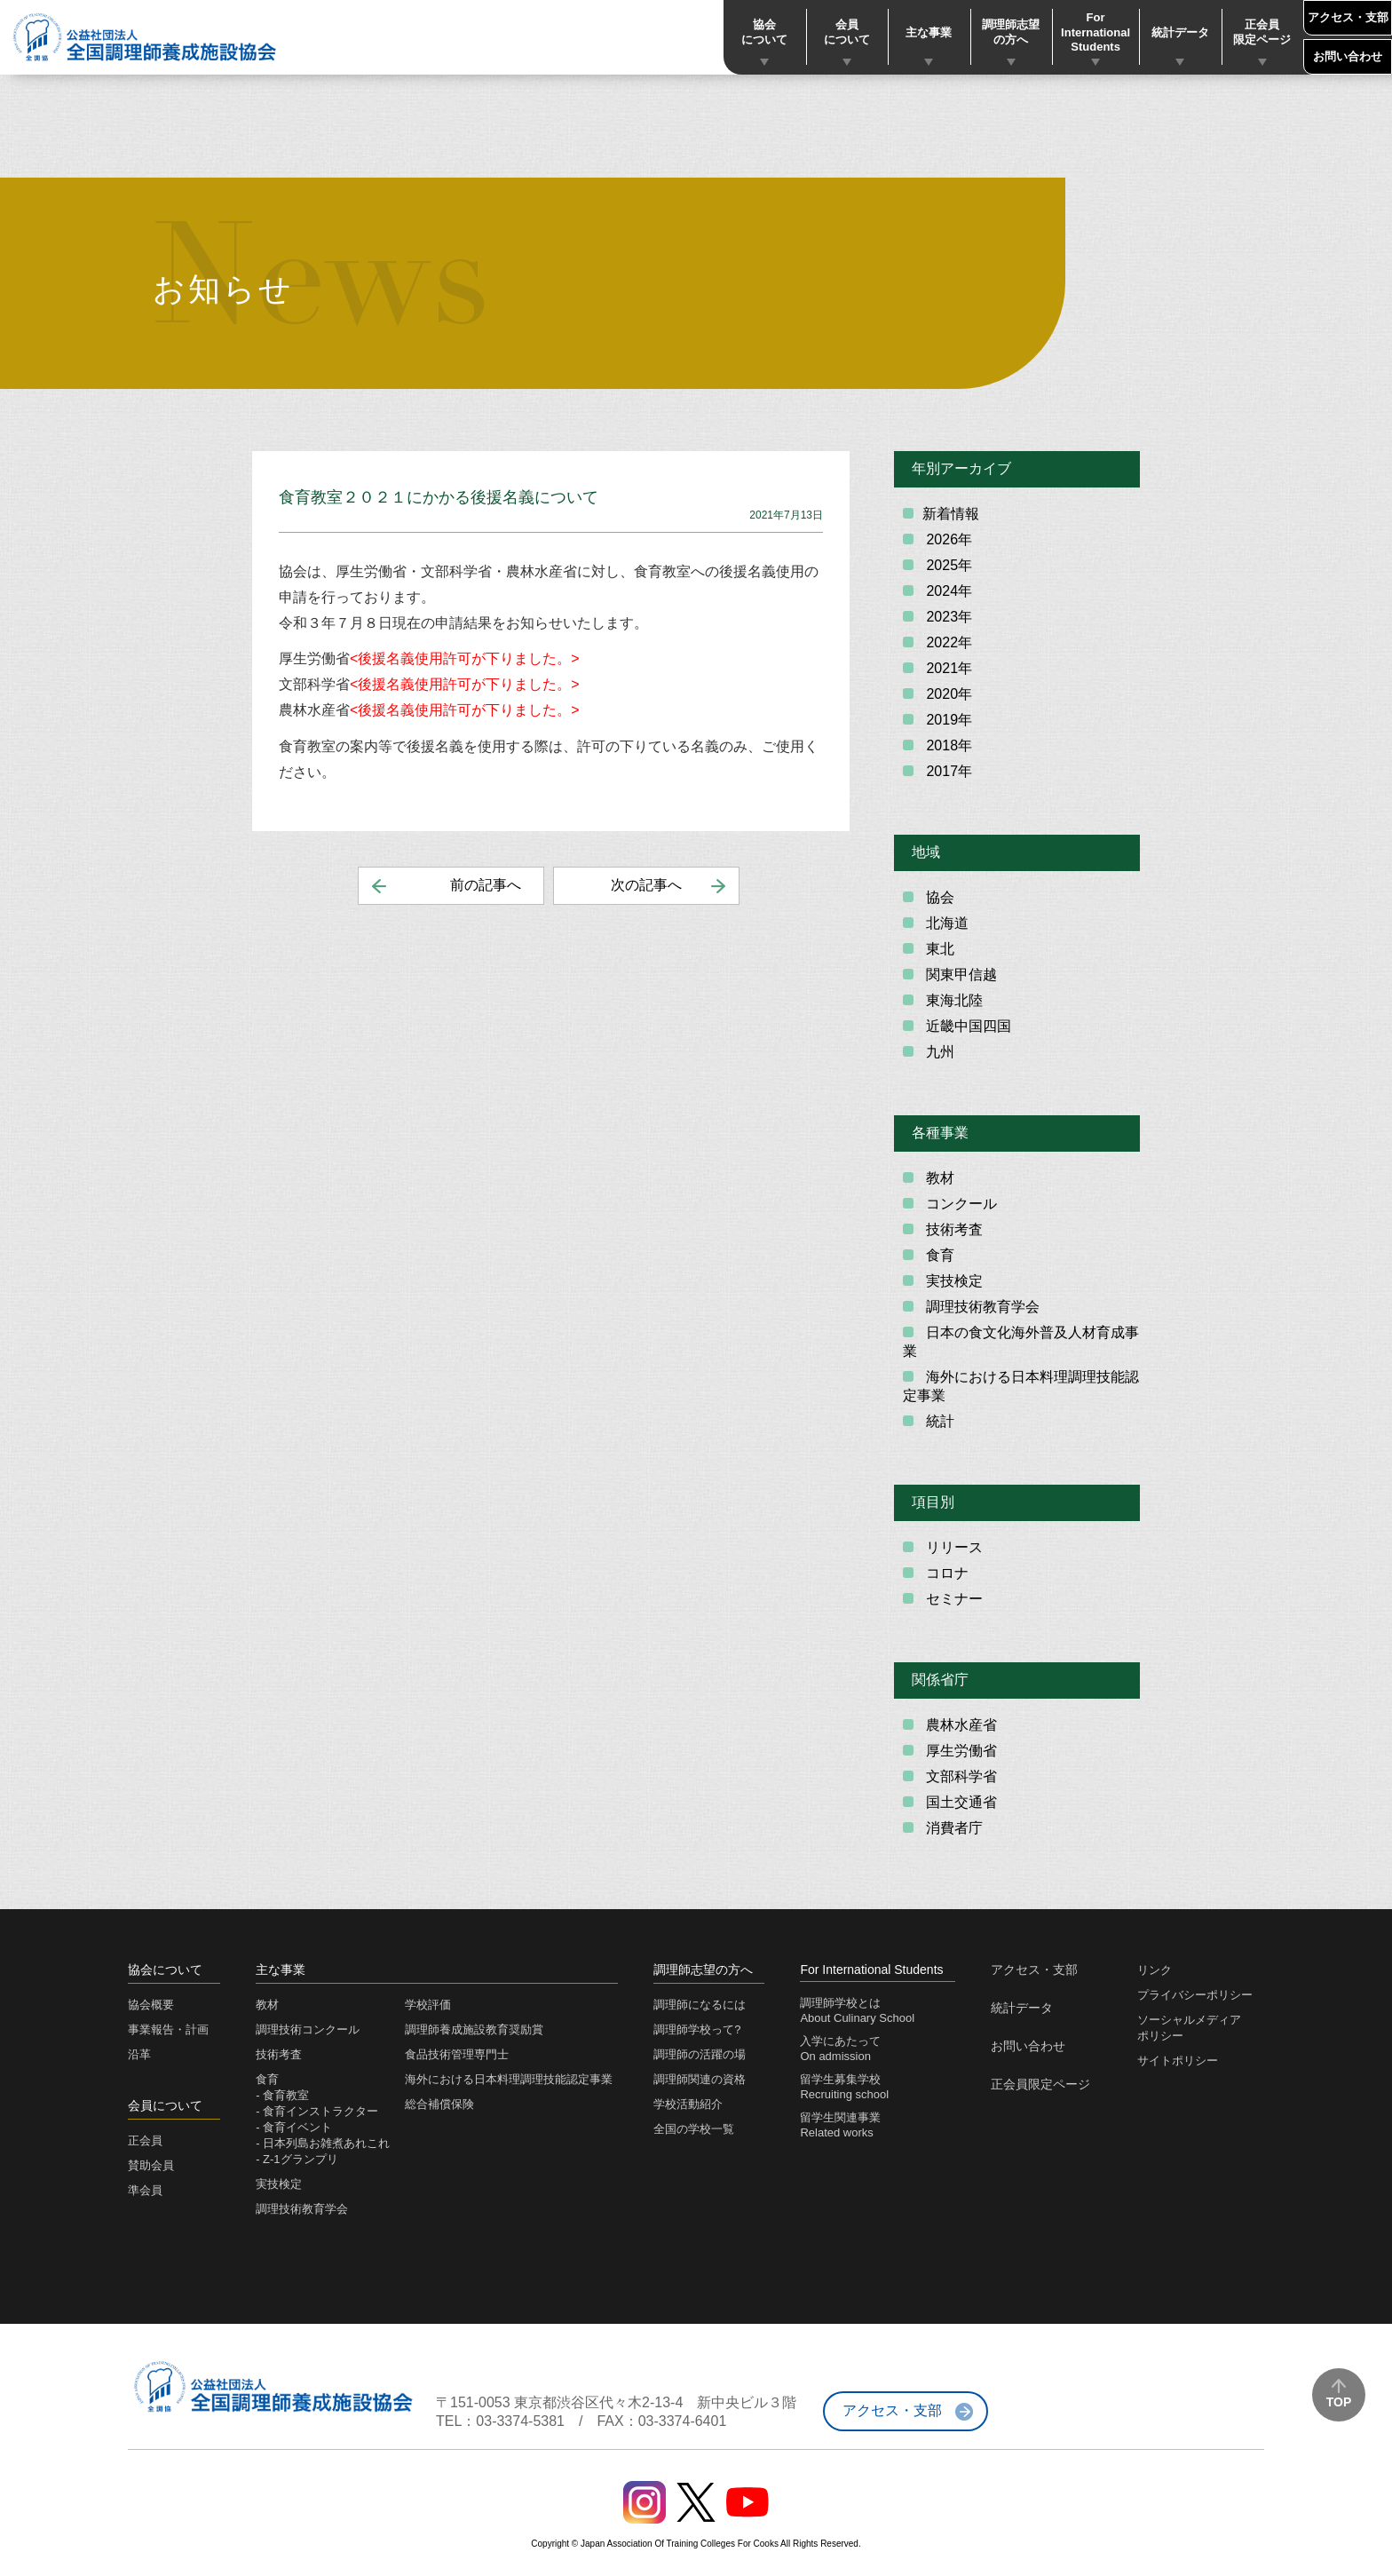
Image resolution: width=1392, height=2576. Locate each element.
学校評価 (428, 2004)
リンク (1154, 1970)
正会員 (145, 2140)
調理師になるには (699, 2004)
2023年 (947, 616)
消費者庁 (952, 1827)
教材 (938, 1177)
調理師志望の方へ (1011, 32)
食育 (938, 1255)
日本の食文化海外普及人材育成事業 (1021, 1342)
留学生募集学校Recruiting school (844, 2087)
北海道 (945, 923)
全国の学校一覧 (693, 2129)
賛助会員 (151, 2165)
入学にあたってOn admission (840, 2048)
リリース (952, 1547)
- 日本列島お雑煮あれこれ (323, 2143)
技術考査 (952, 1229)
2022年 (947, 642)
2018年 (947, 745)
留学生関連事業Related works (840, 2125)
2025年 (947, 565)
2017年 (947, 771)
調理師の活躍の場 (699, 2054)
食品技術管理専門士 (457, 2054)
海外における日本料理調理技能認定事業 (1021, 1386)
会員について (847, 32)
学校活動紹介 (688, 2104)
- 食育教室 (282, 2095)
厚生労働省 (959, 1750)
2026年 (947, 539)
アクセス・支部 (1348, 17)
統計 (938, 1421)
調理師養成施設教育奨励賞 (474, 2029)
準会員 (145, 2190)
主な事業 (929, 32)
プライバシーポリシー (1195, 1994)
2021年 (947, 668)
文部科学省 (959, 1776)
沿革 (139, 2054)
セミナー (952, 1598)
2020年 (947, 693)
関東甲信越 (959, 974)
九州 (938, 1051)
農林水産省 (959, 1724)
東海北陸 (952, 1000)
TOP (1339, 2402)
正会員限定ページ (1262, 32)
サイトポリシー (1177, 2060)
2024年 (947, 590)
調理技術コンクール (308, 2029)
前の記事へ (485, 884)
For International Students (1095, 32)
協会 (938, 897)
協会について (764, 32)
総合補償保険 (439, 2104)
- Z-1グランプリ (296, 2159)
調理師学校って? (696, 2029)
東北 (938, 948)
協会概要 (151, 2004)
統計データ (1180, 32)
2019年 (947, 719)
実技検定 (952, 1280)
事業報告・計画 (168, 2029)
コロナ (945, 1573)
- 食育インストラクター (317, 2111)
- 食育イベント (294, 2127)
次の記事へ (646, 884)
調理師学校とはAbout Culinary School (857, 2010)
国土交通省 (959, 1802)
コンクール (959, 1203)
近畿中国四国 (966, 1026)
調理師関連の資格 (699, 2079)
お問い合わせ (1347, 56)
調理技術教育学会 (981, 1306)
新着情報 (950, 513)
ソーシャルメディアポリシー (1189, 2027)
